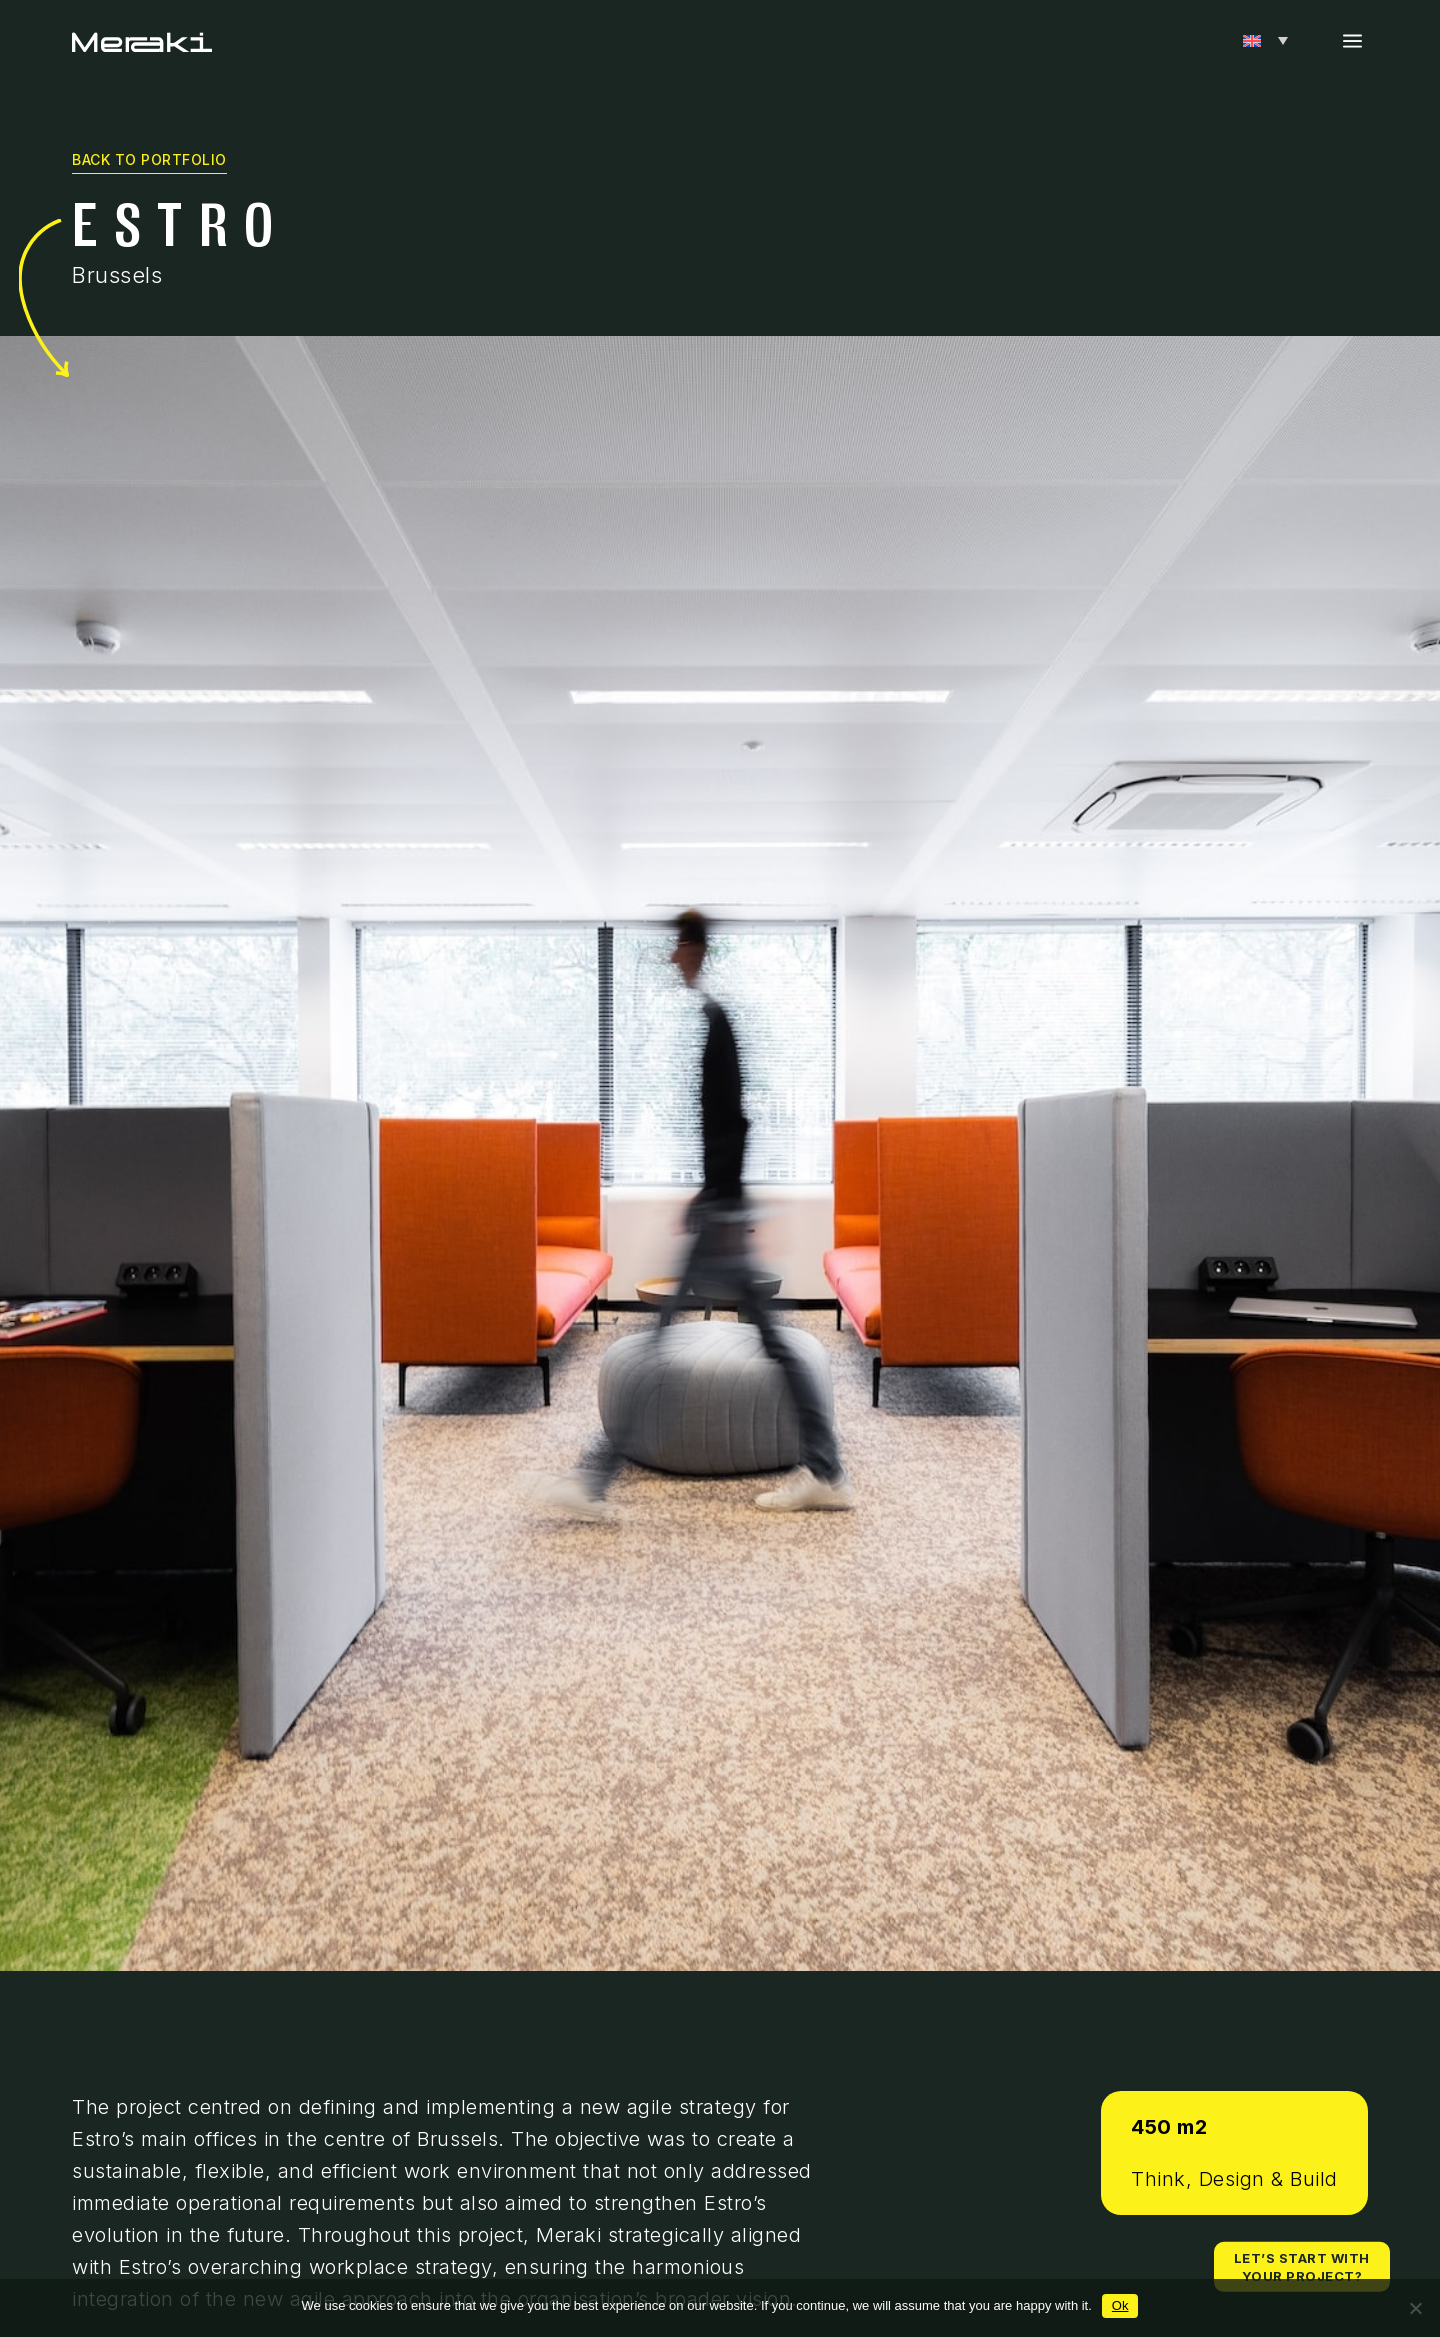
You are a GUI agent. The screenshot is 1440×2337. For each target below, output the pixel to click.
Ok (1120, 2305)
